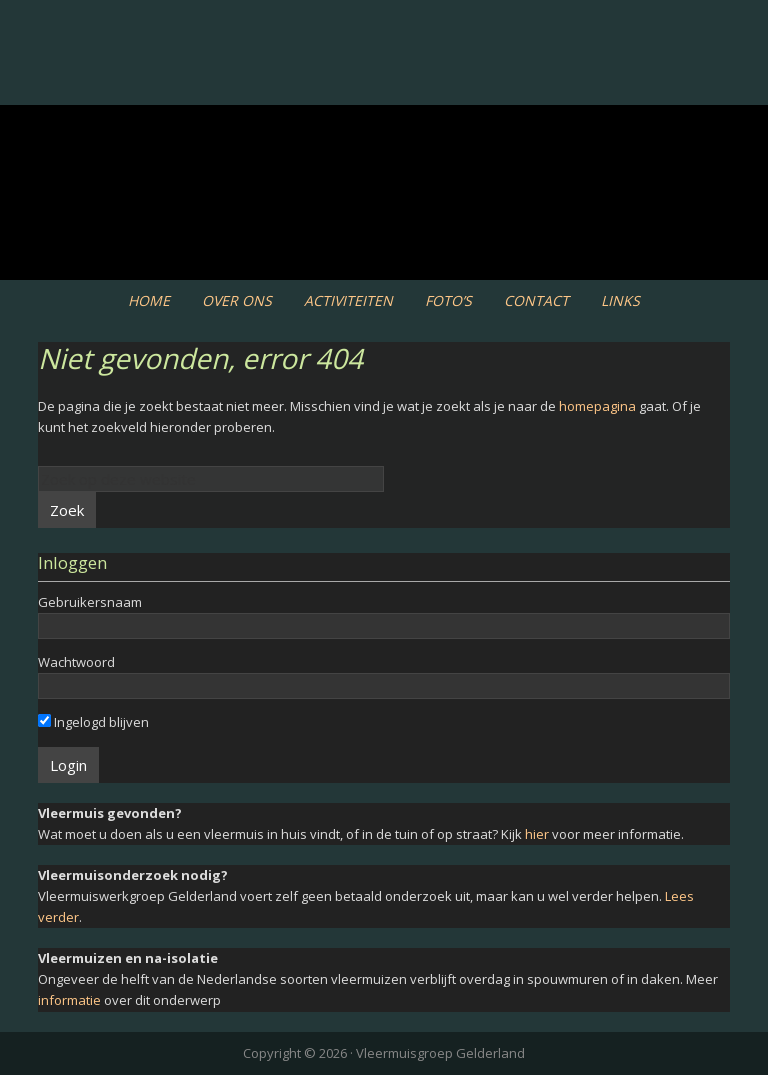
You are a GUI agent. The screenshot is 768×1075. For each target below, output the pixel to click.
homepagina (597, 406)
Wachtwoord (76, 662)
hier (537, 834)
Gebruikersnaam (90, 602)
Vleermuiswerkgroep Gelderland (384, 79)
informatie (69, 1000)
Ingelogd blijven (93, 722)
